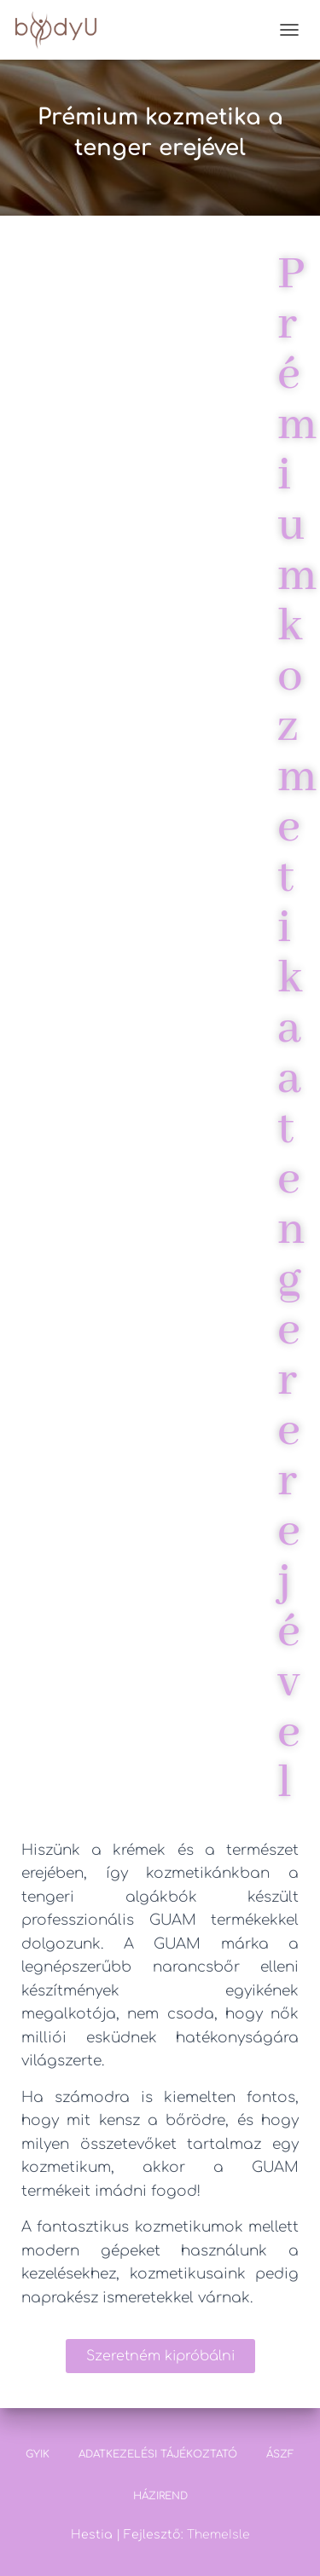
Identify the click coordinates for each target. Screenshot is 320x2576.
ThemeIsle (218, 2534)
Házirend (160, 2496)
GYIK (37, 2454)
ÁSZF (280, 2454)
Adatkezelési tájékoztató (158, 2454)
